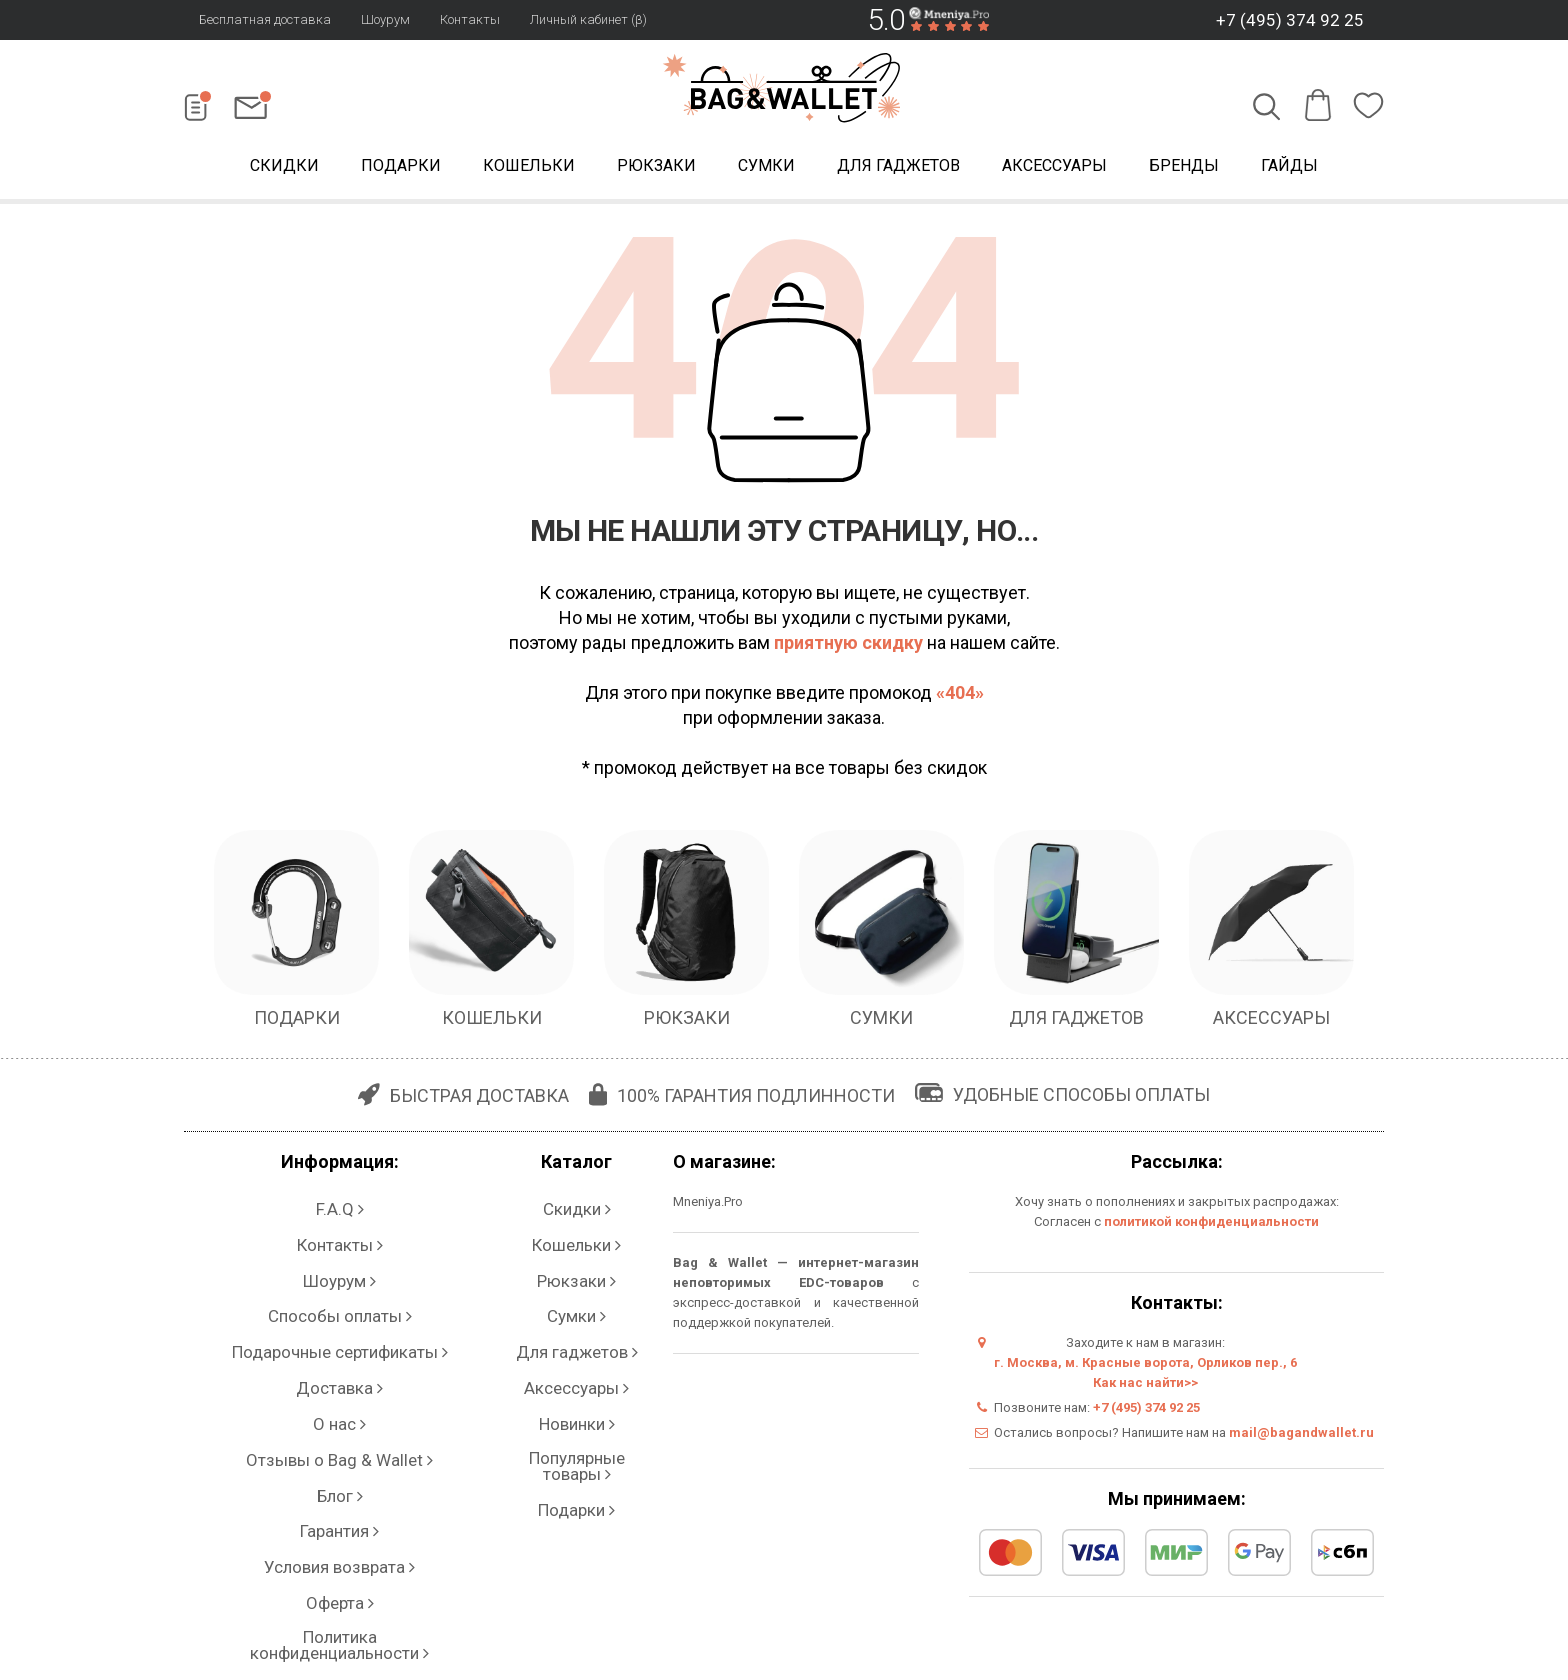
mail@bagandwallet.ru (1301, 1437)
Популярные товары (577, 1345)
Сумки (766, 168)
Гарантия (340, 1385)
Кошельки (529, 168)
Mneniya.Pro (708, 1206)
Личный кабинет (339, 1465)
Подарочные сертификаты (339, 1285)
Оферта (339, 1425)
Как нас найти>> (1145, 1387)
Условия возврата (340, 1405)
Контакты (470, 19)
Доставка (339, 1305)
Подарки (401, 168)
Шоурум (385, 19)
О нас (339, 1325)
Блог (339, 1365)
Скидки (284, 168)
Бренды (1184, 168)
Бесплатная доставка (265, 19)
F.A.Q (340, 1205)
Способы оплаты (339, 1265)
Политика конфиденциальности (340, 1445)
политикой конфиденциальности (1211, 1226)
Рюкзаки (656, 168)
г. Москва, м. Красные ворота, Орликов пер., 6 (1145, 1367)
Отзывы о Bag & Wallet (339, 1345)
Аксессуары (1054, 168)
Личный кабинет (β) (588, 19)
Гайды (1289, 168)
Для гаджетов (898, 168)
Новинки (576, 1325)
